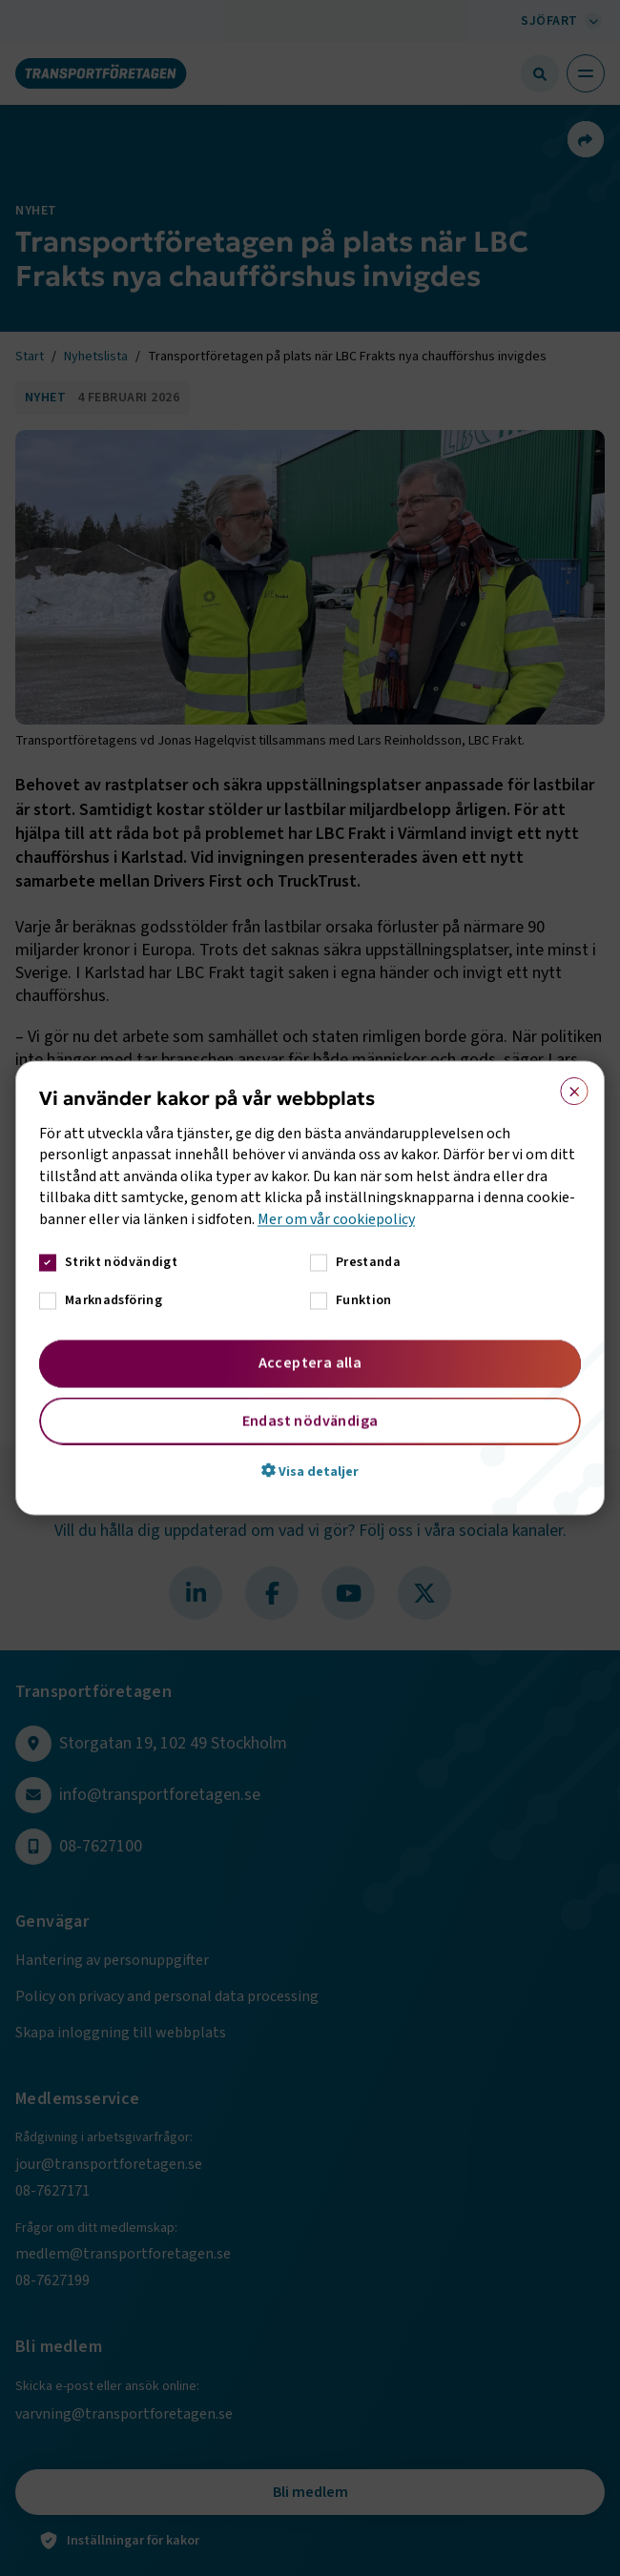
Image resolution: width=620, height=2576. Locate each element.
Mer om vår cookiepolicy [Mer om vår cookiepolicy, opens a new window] (336, 1218)
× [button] (568, 1087)
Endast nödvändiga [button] (310, 1420)
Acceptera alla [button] (310, 1362)
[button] (310, 1470)
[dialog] (310, 1288)
